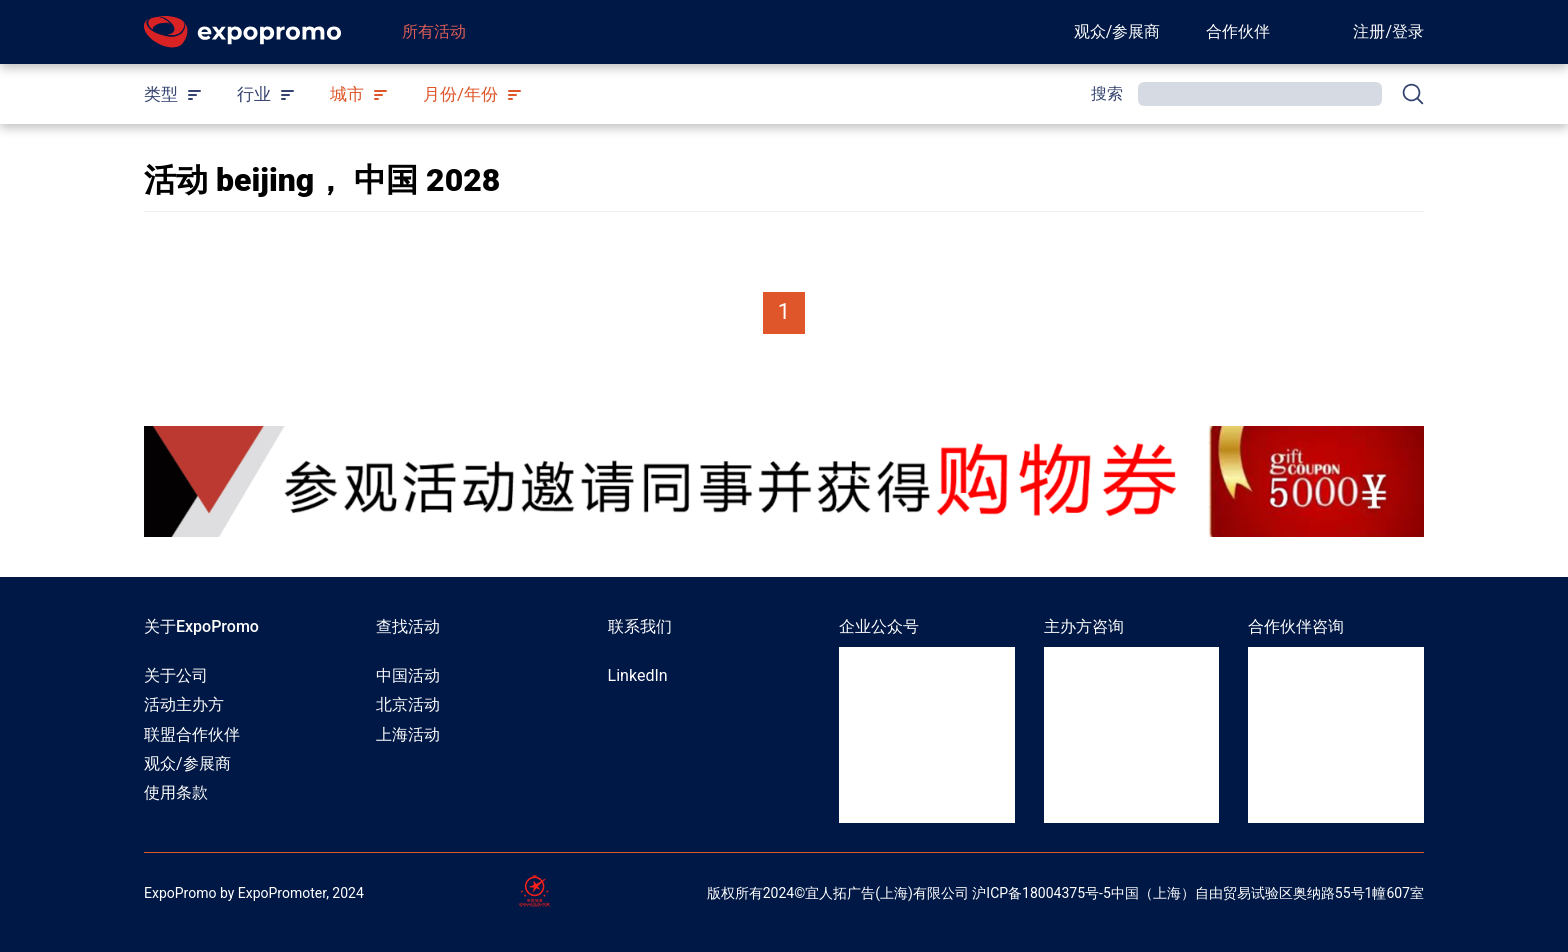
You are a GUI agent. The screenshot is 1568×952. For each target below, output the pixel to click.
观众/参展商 (1117, 31)
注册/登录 (1388, 31)
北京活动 (408, 704)
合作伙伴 (1238, 31)
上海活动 (408, 734)
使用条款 (176, 792)
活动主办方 (184, 704)
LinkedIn (638, 675)
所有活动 (434, 31)
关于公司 (176, 675)
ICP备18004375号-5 (1048, 893)
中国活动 (408, 675)
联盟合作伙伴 (192, 734)
